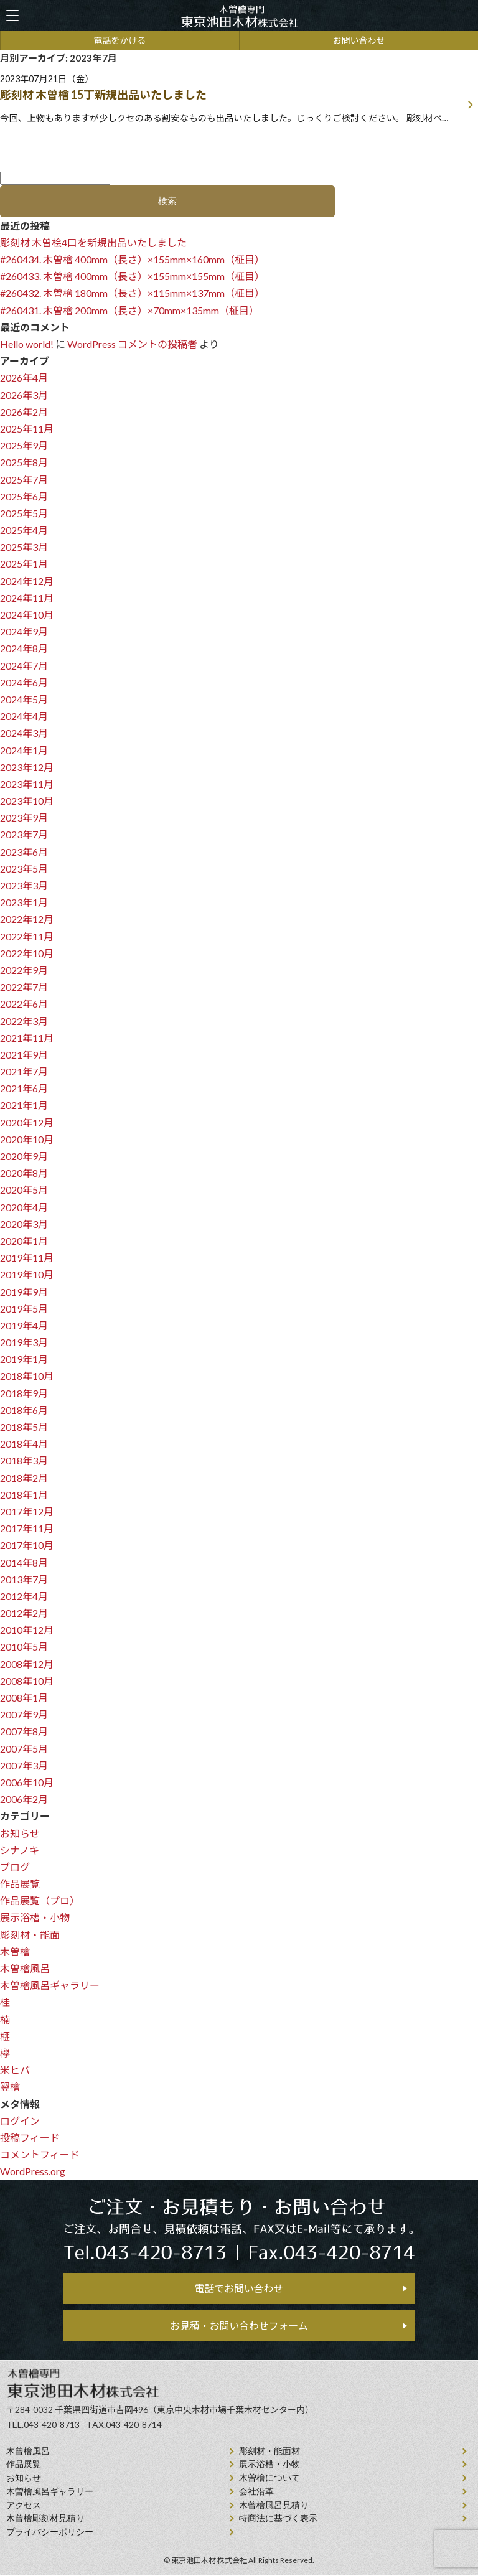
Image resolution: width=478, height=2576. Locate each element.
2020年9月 (24, 1156)
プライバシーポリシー (49, 2533)
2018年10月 (27, 1376)
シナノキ (19, 1850)
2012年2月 (24, 1613)
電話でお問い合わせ (239, 2289)
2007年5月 (24, 1748)
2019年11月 (27, 1257)
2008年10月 (27, 1681)
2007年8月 (24, 1731)
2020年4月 (24, 1207)
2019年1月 (24, 1359)
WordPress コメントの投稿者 (132, 344)
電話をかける (120, 40)
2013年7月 (24, 1579)
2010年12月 (27, 1630)
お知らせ (20, 1833)
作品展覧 (20, 1884)
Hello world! (27, 344)
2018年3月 (24, 1460)
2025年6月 (24, 496)
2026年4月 (24, 377)
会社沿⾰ (256, 2493)
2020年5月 (24, 1190)
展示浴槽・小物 (35, 1917)
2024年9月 (24, 631)
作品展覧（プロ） (40, 1900)
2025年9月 (24, 445)
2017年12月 (27, 1511)
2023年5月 (24, 868)
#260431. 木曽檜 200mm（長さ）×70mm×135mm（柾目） (129, 310)
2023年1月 (24, 902)
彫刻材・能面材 (269, 2452)
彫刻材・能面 (30, 1935)
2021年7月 (24, 1071)
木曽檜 (15, 1951)
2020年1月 (24, 1241)
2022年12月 (27, 919)
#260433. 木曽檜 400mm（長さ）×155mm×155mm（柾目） (132, 276)
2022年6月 (24, 1003)
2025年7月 (24, 479)
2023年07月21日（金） (231, 99)
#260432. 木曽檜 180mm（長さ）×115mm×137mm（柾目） (132, 293)
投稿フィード (30, 2137)
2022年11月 (27, 936)
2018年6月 (24, 1410)
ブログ (15, 1867)
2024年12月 (27, 581)
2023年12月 (27, 767)
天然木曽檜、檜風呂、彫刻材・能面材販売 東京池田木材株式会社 (239, 16)
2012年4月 (24, 1596)
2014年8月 (24, 1562)
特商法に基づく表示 (278, 2519)
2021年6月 (24, 1088)
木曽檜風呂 (25, 1968)
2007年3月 (24, 1765)
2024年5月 (24, 699)
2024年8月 (24, 648)
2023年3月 (24, 885)
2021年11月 (27, 1038)
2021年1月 (24, 1105)
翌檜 (10, 2086)
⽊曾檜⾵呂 (28, 2452)
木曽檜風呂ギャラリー (50, 1985)
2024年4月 (24, 716)
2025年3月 (24, 547)
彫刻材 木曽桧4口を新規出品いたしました (93, 242)
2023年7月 (24, 834)
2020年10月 (27, 1139)
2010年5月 (24, 1646)
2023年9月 (24, 817)
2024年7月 (24, 666)
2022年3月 (24, 1021)
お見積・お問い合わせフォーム (239, 2326)
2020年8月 (24, 1173)
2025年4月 (24, 530)
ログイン (20, 2121)
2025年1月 (24, 563)
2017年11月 (27, 1528)
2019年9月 (24, 1292)
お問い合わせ (359, 40)
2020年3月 (24, 1224)
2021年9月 (24, 1055)
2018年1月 (24, 1495)
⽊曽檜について (269, 2479)
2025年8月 (24, 462)
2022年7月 (24, 987)
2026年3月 (24, 395)
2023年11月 (27, 784)
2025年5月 (24, 513)
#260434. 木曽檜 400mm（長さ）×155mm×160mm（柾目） (132, 259)
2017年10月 (27, 1545)
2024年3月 (24, 733)
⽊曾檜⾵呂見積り (274, 2506)
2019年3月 (24, 1342)
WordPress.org (32, 2171)
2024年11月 (27, 598)
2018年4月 (24, 1444)
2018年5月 (24, 1427)
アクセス (23, 2506)
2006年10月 (27, 1782)
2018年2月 (24, 1478)
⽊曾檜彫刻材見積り (45, 2519)
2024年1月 (24, 750)
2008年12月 (27, 1664)
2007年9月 (24, 1714)
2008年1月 (24, 1697)
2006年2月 (24, 1799)
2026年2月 (24, 412)
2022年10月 (27, 953)
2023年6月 (24, 852)
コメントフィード (40, 2154)
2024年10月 (27, 615)
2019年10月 (27, 1274)
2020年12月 (27, 1122)
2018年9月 (24, 1393)
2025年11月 (27, 428)
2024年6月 (24, 682)
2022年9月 (24, 970)
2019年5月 (24, 1308)
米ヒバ (15, 2070)
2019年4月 (24, 1325)
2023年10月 (27, 801)
